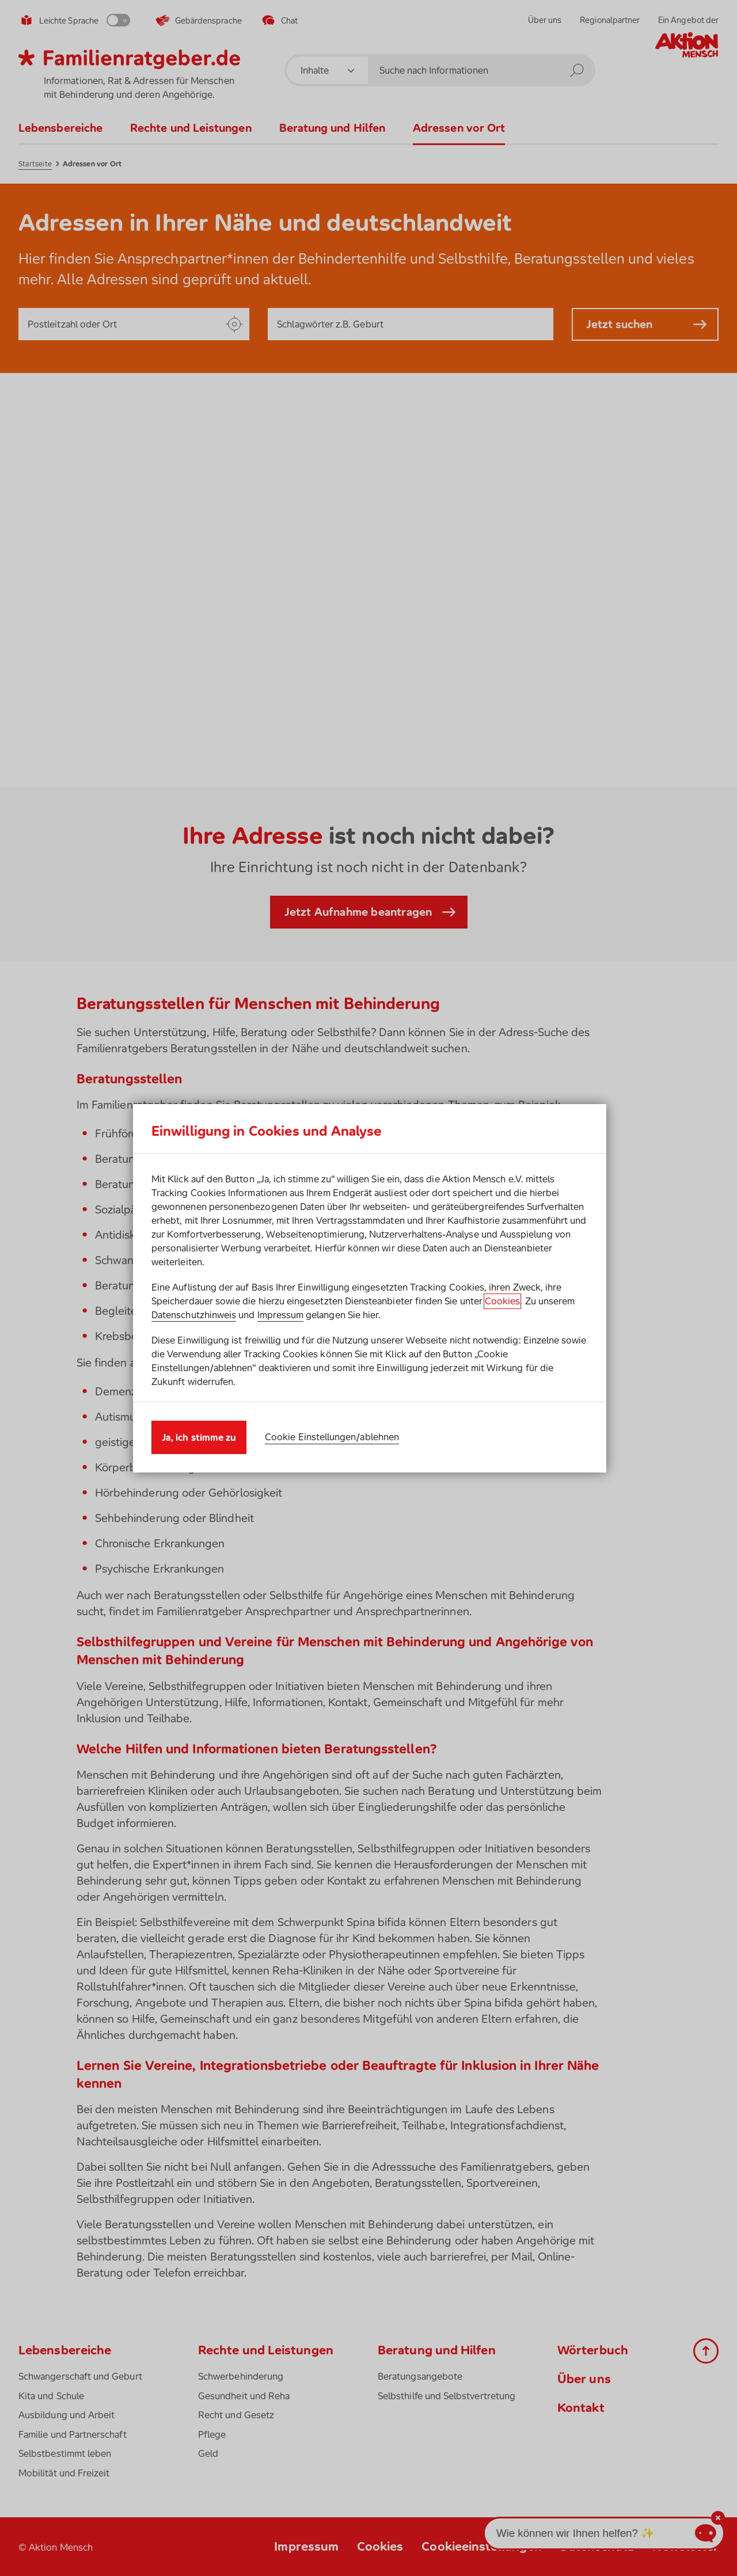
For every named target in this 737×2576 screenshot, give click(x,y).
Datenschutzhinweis (193, 1314)
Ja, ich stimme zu (199, 1437)
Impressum (280, 1314)
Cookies (502, 1301)
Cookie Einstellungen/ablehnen (332, 1436)
